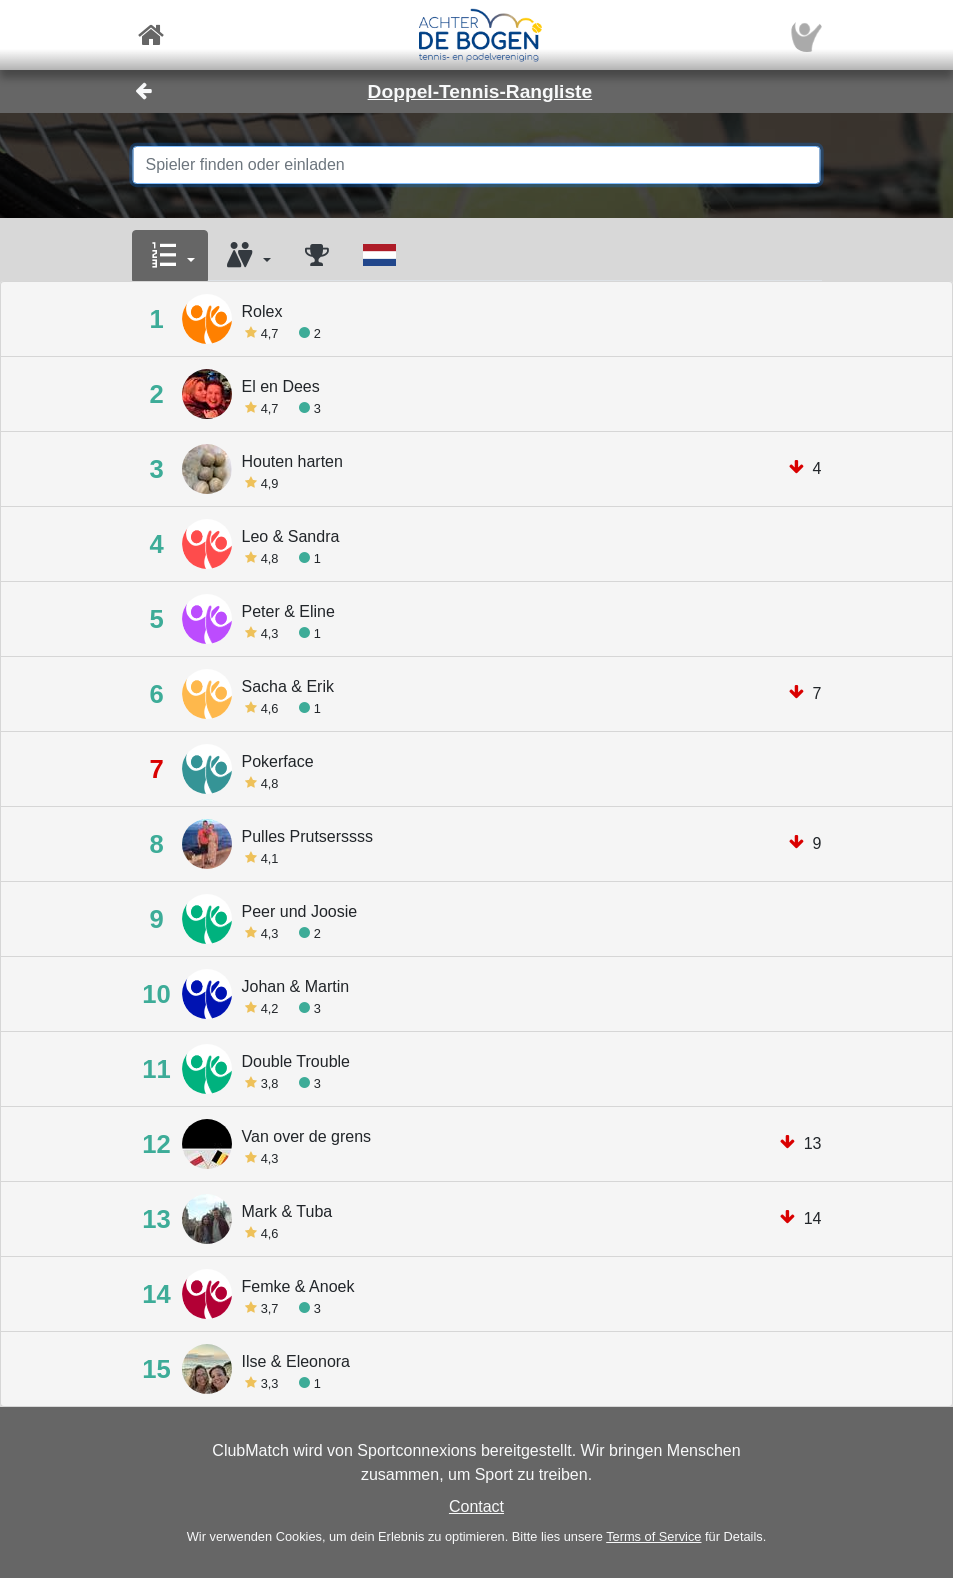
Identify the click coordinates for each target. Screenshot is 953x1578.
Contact (476, 1506)
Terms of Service (653, 1536)
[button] (170, 256)
